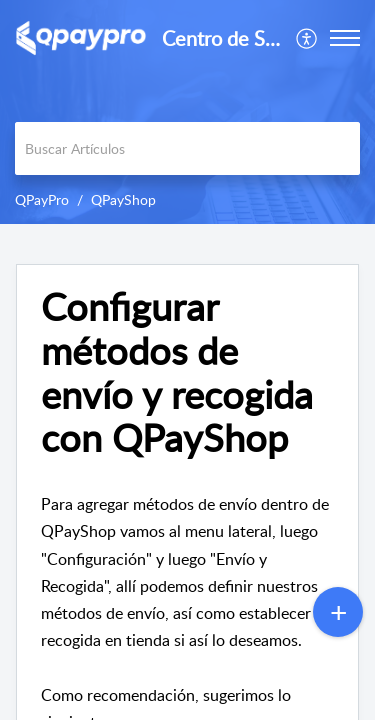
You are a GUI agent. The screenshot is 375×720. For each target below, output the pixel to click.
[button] (307, 38)
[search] (187, 148)
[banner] (187, 112)
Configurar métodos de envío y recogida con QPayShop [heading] (177, 372)
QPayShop (123, 199)
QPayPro (42, 199)
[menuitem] (307, 38)
